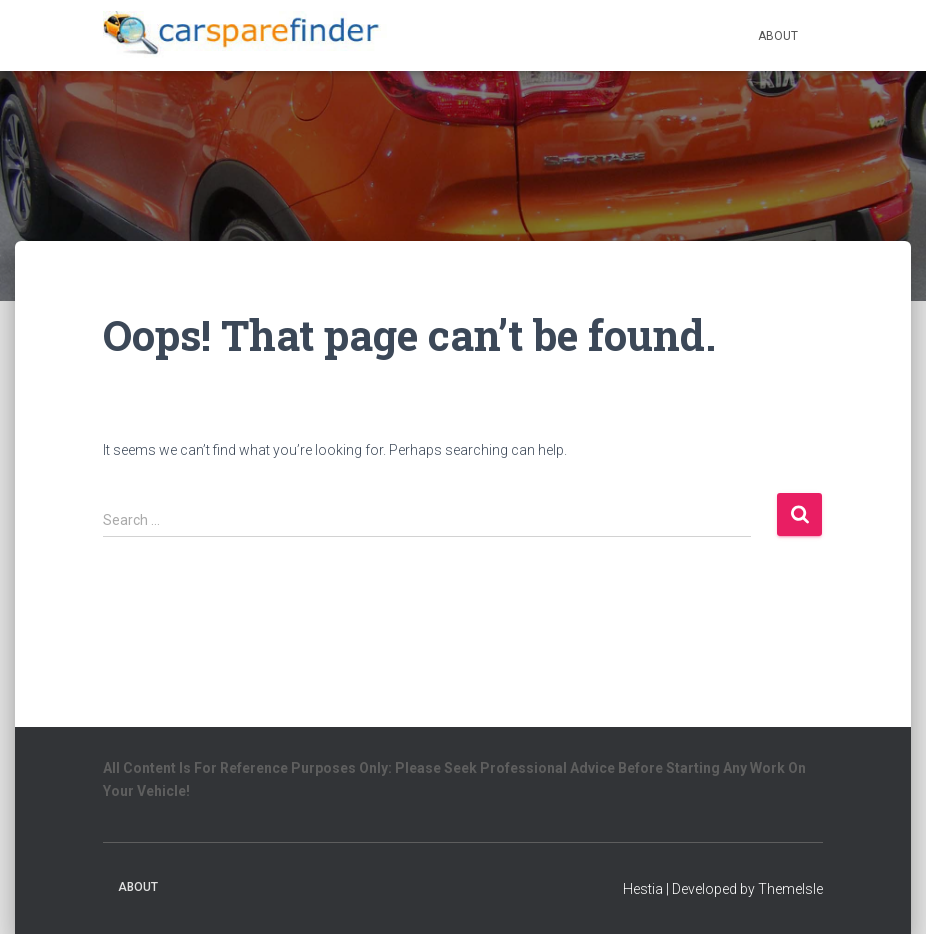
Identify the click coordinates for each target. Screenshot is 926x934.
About (778, 36)
